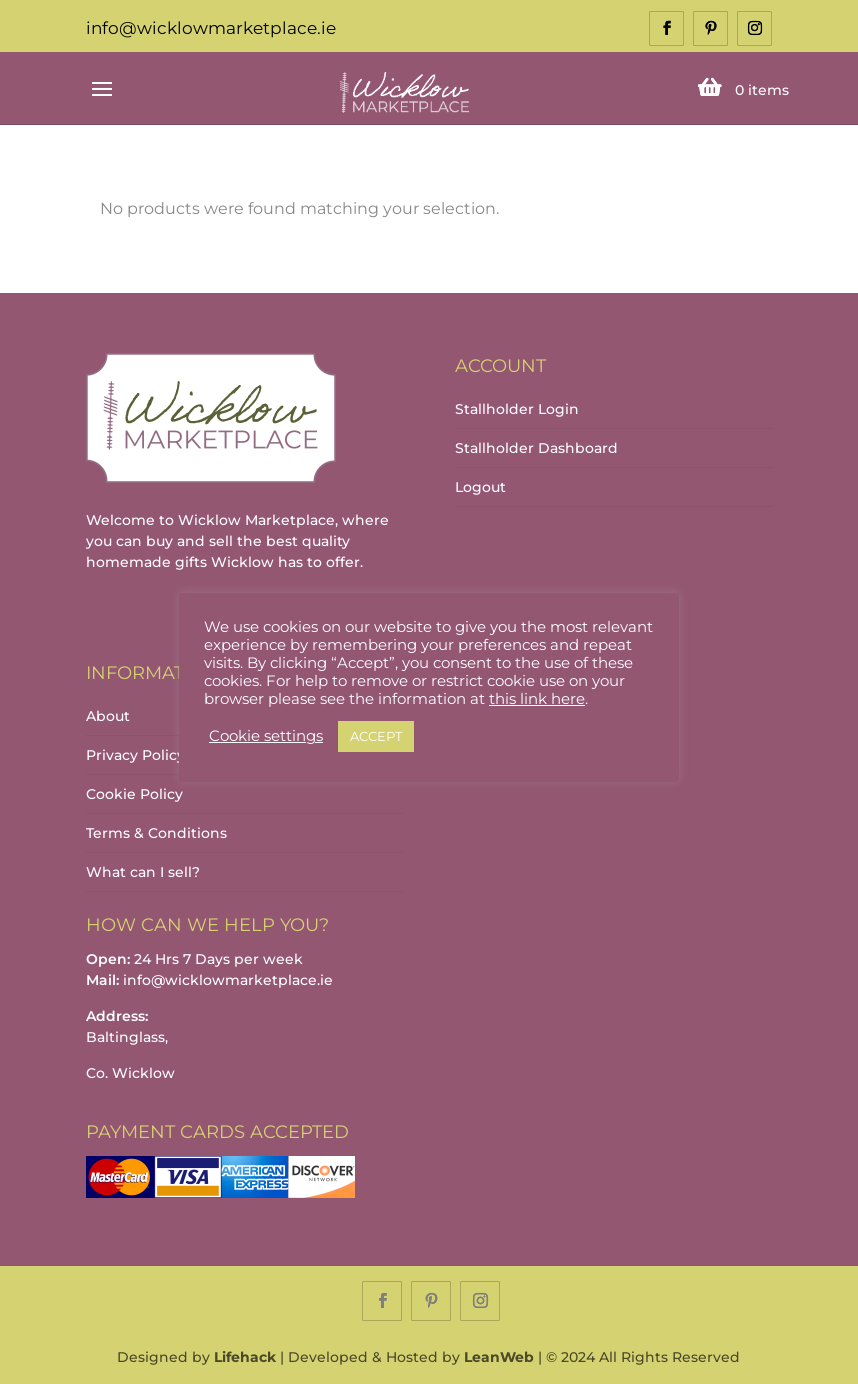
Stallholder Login (517, 409)
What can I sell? (143, 872)
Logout (480, 487)
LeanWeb (499, 1357)
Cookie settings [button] (266, 736)
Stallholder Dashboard (536, 448)
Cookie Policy (134, 794)
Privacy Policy (135, 755)
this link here (537, 699)
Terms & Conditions (156, 833)
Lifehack (245, 1357)
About (108, 716)
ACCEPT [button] (376, 736)
